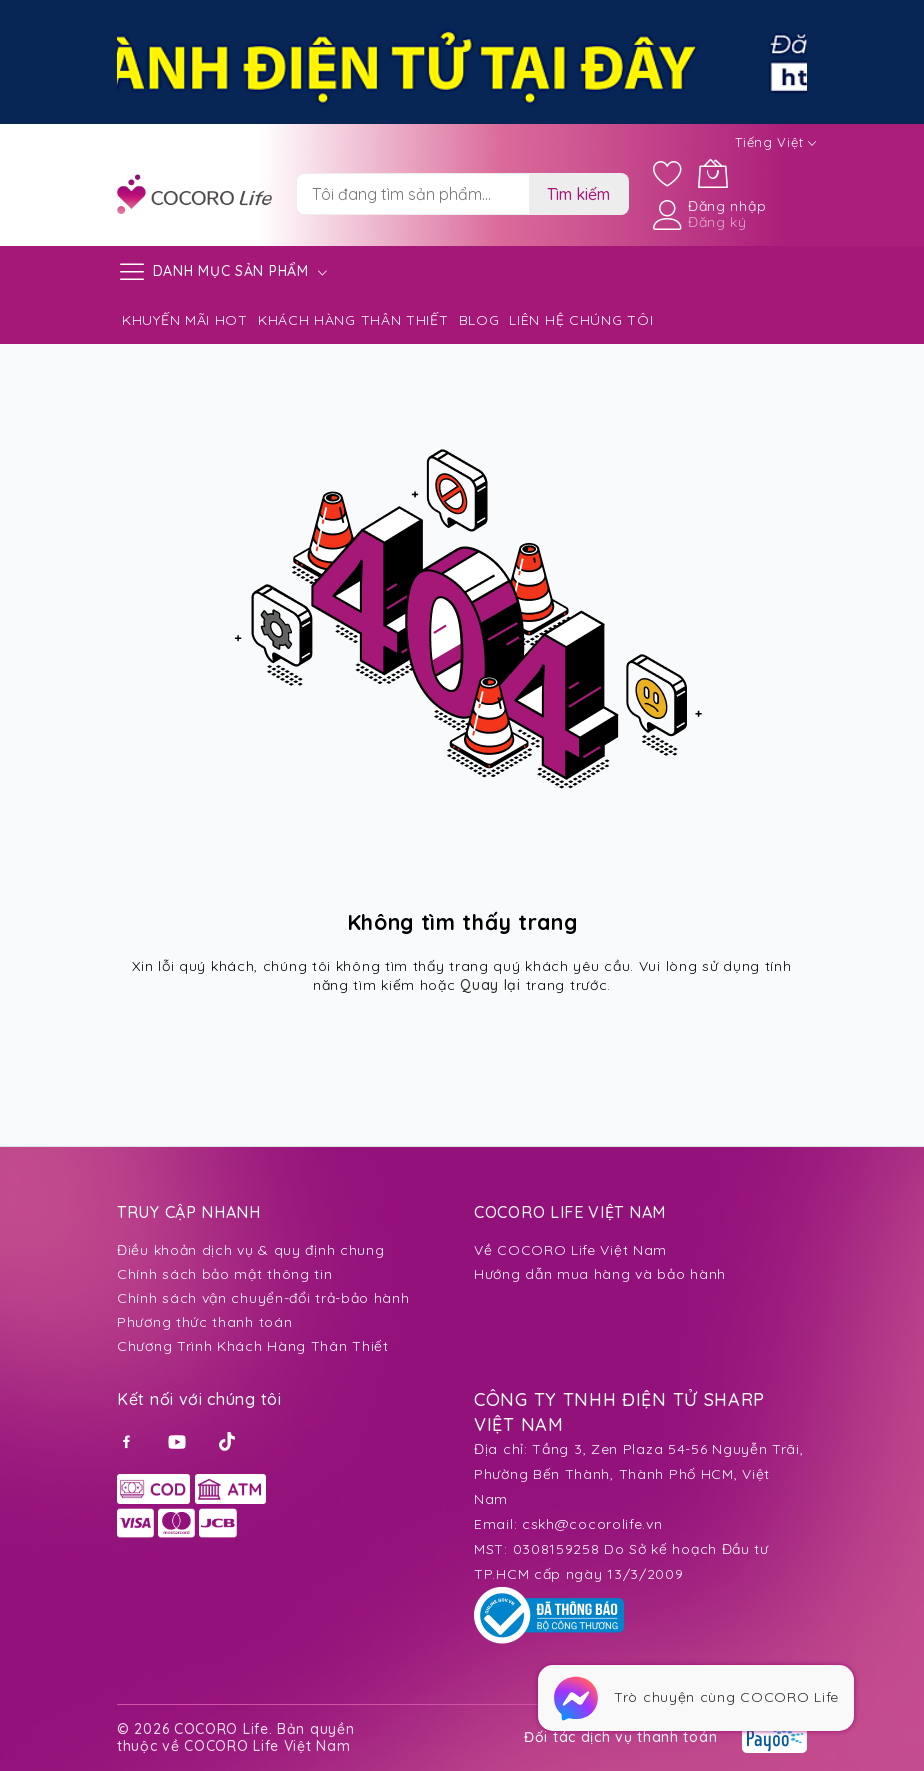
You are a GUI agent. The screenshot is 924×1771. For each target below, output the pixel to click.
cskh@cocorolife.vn (592, 1524)
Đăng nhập (727, 206)
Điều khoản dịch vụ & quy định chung (251, 1250)
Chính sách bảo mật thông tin (225, 1274)
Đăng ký (717, 222)
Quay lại (490, 985)
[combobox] (412, 194)
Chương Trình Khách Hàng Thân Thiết (253, 1346)
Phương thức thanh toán (204, 1322)
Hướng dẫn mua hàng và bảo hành (600, 1274)
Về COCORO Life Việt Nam (570, 1250)
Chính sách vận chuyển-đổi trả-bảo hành (263, 1298)
